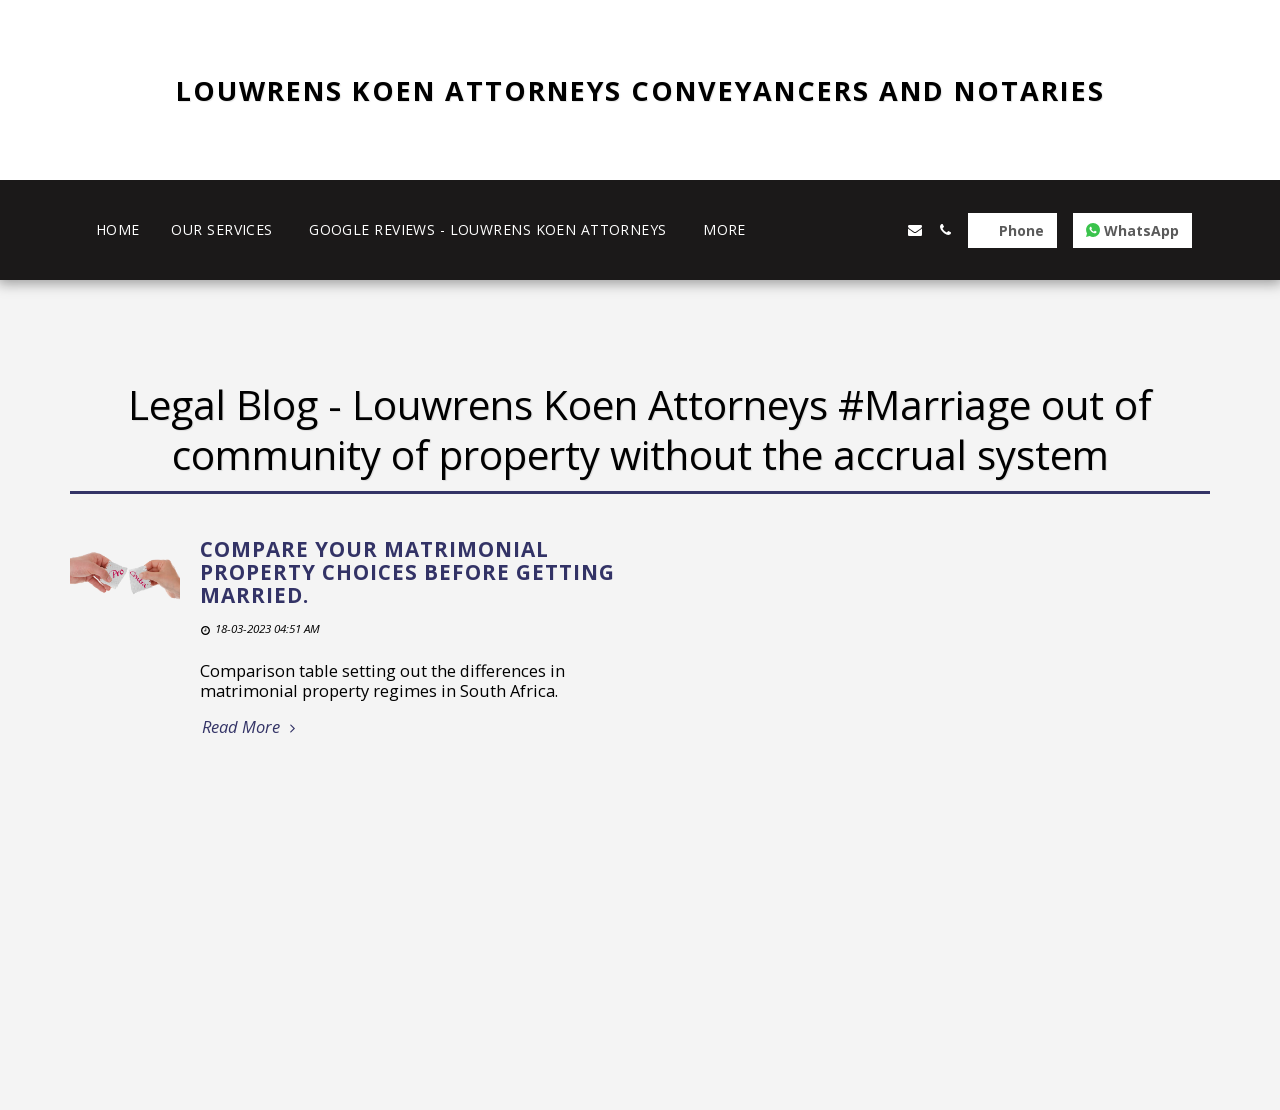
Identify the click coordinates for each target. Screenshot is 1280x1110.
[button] (825, 230)
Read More (251, 727)
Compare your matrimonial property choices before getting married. (407, 571)
